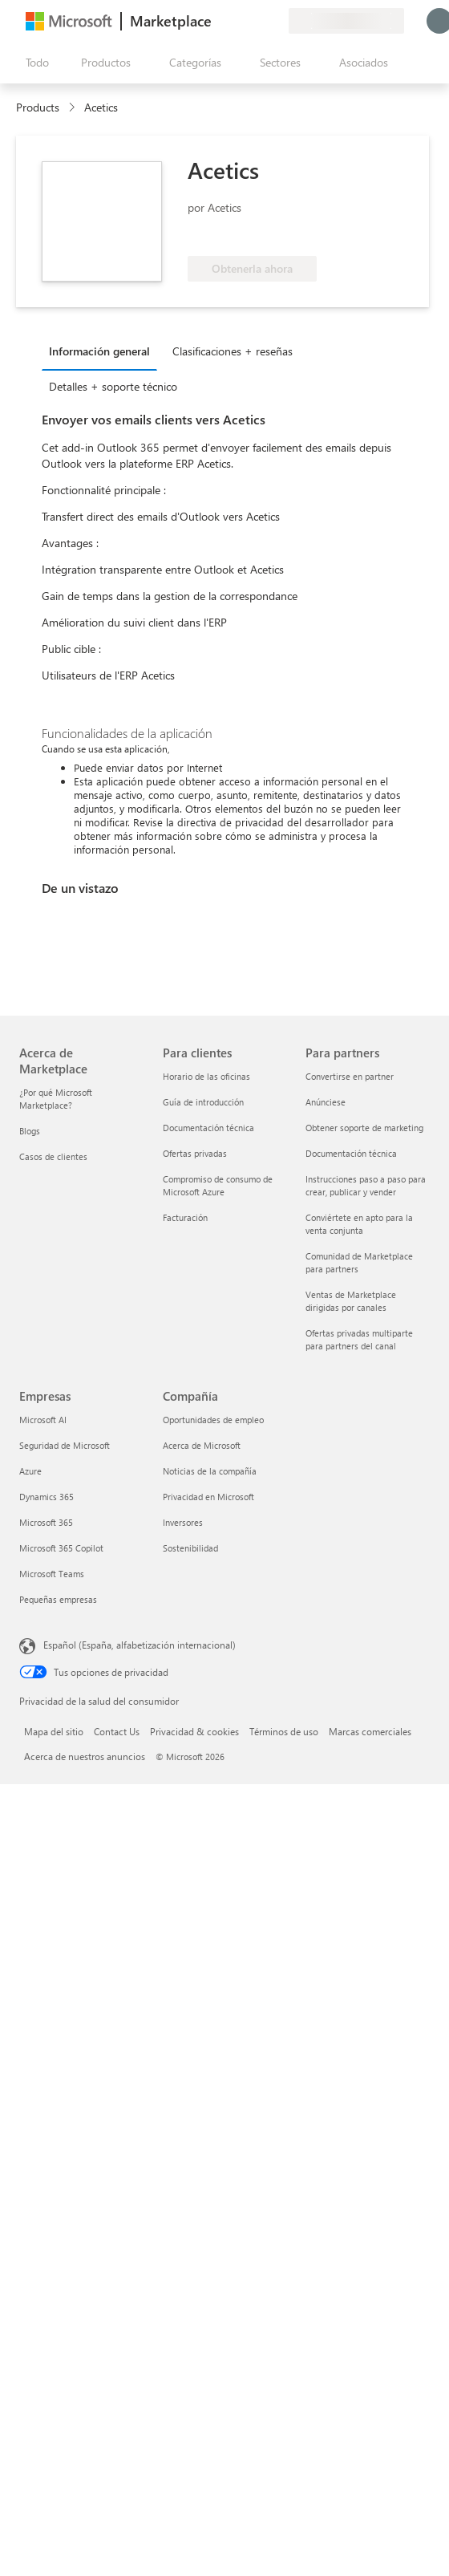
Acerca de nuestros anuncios (84, 1756)
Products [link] (37, 107)
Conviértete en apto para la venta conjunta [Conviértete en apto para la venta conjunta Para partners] (359, 1223)
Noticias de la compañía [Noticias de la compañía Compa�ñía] (210, 1471)
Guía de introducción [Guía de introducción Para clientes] (203, 1102)
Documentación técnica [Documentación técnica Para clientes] (208, 1128)
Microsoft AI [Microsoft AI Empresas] (43, 1420)
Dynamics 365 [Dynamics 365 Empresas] (46, 1497)
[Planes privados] (275, 21)
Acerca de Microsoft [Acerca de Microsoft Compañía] (202, 1445)
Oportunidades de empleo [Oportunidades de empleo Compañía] (213, 1420)
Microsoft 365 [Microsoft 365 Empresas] (46, 1522)
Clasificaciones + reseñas (232, 351)
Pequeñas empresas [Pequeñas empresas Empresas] (58, 1599)
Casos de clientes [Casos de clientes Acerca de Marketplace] (53, 1156)
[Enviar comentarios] (218, 21)
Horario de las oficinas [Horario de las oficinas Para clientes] (206, 1076)
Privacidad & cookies (194, 1731)
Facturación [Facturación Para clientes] (185, 1217)
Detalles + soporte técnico (113, 386)
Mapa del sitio (53, 1731)
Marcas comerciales (370, 1731)
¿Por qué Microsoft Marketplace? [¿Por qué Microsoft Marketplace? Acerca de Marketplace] (55, 1098)
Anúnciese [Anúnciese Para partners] (325, 1102)
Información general (99, 351)
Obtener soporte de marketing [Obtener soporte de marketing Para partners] (364, 1128)
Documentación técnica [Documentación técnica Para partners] (351, 1153)
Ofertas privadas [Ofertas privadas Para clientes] (195, 1153)
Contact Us (117, 1731)
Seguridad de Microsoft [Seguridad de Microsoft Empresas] (64, 1445)
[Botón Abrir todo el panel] (34, 62)
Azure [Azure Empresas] (30, 1471)
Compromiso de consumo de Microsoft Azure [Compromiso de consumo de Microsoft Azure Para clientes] (218, 1185)
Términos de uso (283, 1731)
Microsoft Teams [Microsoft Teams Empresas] (51, 1574)
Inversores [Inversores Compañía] (183, 1522)
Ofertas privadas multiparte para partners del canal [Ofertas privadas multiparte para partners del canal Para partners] (359, 1339)
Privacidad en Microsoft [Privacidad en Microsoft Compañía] (208, 1497)
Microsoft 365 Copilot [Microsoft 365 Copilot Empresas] (61, 1548)
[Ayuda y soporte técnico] (237, 21)
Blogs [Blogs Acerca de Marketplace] (29, 1131)
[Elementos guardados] (256, 21)
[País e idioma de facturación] (346, 21)
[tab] (103, 350)
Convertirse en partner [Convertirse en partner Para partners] (349, 1076)
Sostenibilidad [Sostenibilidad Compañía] (190, 1548)
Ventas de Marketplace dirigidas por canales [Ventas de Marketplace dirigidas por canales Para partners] (350, 1300)
